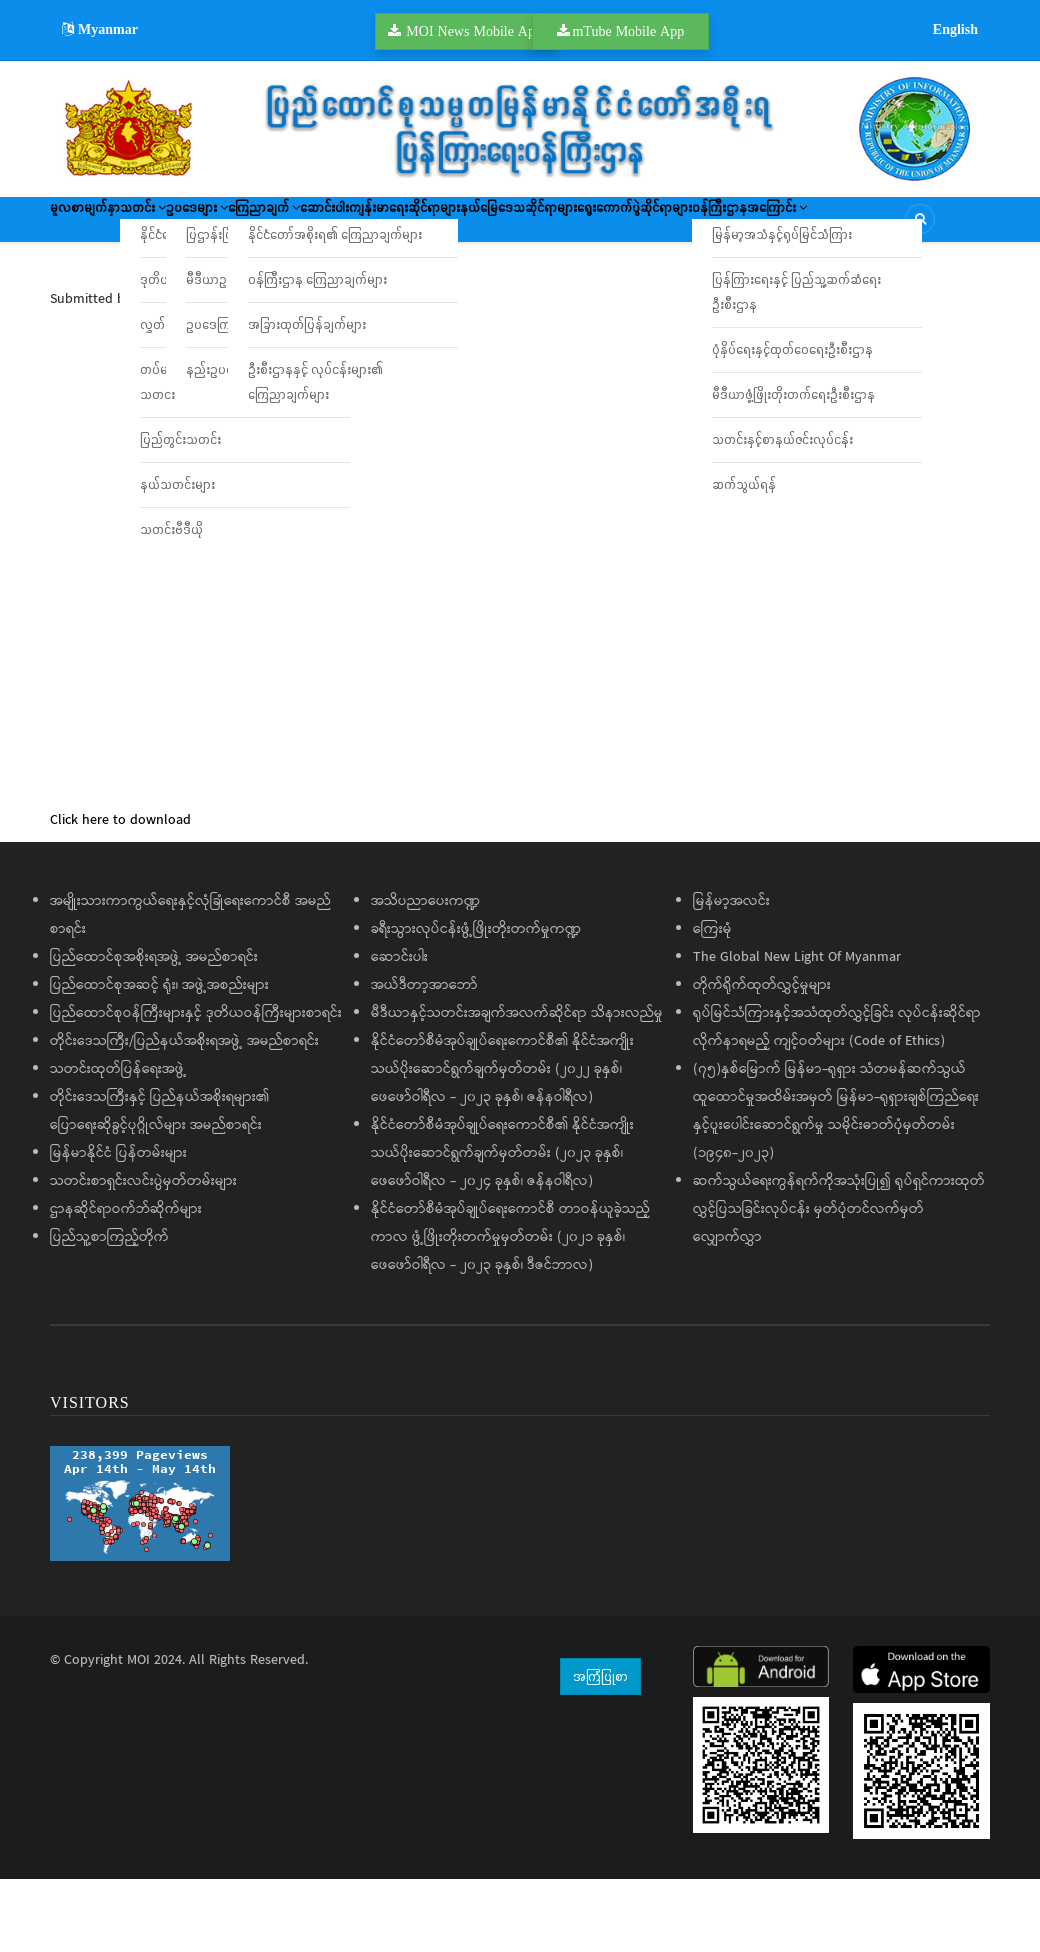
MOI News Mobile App (474, 31)
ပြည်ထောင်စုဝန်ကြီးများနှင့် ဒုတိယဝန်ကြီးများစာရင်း (196, 1087)
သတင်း (196, 226)
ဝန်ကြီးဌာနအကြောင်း (283, 285)
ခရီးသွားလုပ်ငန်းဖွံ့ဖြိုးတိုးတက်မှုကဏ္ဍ (476, 1003)
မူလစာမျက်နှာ (102, 226)
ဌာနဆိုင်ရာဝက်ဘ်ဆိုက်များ (126, 1283)
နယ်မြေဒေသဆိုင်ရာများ (759, 226)
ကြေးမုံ (712, 1003)
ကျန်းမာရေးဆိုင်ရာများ (605, 226)
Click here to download (120, 894)
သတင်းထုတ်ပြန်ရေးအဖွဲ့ (118, 1143)
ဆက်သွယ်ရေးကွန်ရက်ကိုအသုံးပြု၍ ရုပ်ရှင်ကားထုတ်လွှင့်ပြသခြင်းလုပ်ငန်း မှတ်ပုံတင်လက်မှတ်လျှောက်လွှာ (839, 1283)
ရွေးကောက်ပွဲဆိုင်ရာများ (127, 285)
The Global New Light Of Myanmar (797, 1031)
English (955, 29)
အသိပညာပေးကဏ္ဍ (425, 975)
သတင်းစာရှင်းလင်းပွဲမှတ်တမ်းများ (143, 1255)
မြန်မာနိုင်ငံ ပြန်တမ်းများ (118, 1227)
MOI (138, 1734)
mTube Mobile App (628, 31)
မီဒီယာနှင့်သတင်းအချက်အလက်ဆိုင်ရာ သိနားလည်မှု (517, 1087)
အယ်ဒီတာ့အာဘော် (424, 1059)
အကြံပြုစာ (600, 1749)
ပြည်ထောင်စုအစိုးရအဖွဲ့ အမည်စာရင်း (154, 1031)
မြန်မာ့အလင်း (731, 975)
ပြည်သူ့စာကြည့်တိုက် (109, 1311)
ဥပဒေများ (287, 226)
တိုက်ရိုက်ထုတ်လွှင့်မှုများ (762, 1059)
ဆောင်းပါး (489, 226)
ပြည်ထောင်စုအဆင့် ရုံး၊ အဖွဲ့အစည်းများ (159, 1059)
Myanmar (100, 29)
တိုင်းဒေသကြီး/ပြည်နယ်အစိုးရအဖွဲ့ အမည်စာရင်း (184, 1115)
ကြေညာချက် (391, 226)
